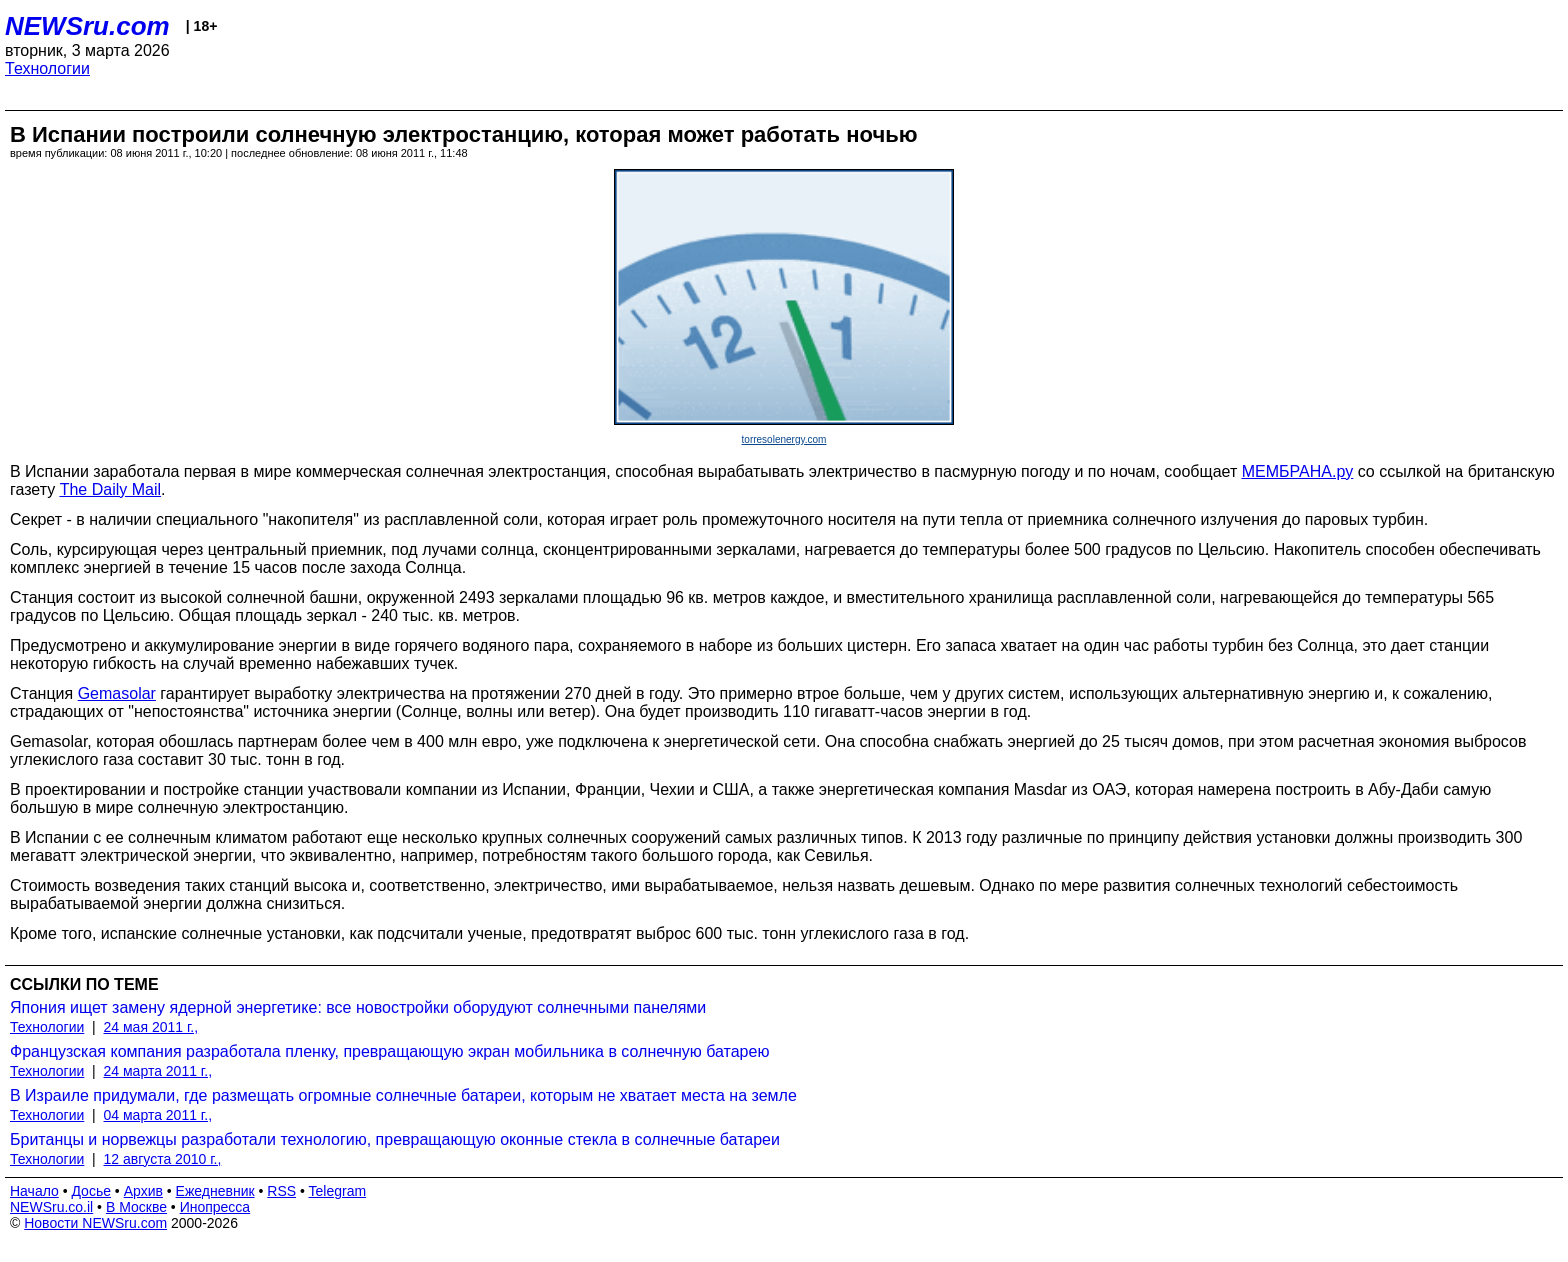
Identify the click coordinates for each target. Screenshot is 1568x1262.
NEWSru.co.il (51, 1207)
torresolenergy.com (784, 439)
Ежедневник (215, 1191)
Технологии (47, 68)
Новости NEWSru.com (95, 1223)
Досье (91, 1191)
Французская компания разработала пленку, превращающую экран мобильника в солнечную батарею (389, 1051)
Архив (143, 1191)
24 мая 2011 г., (151, 1027)
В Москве (136, 1207)
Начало (34, 1191)
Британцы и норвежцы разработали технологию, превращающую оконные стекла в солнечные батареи (395, 1139)
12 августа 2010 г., (163, 1159)
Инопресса (215, 1207)
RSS (281, 1191)
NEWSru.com (87, 26)
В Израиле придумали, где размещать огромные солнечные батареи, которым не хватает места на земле (403, 1095)
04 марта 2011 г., (158, 1115)
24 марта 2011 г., (158, 1071)
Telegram (338, 1191)
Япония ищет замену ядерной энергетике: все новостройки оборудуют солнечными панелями (358, 1007)
